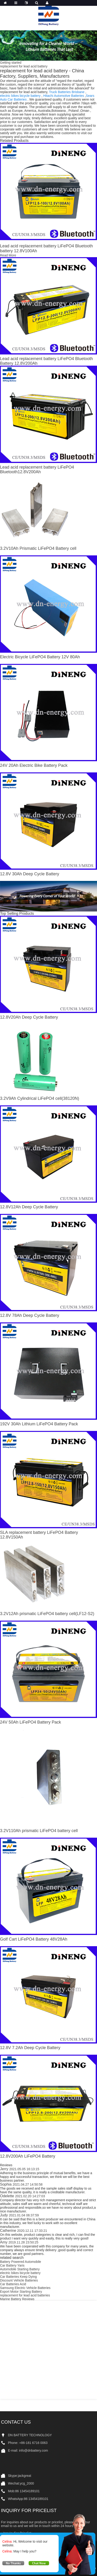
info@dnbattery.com (33, 2450)
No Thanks (13, 2563)
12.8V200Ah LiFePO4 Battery (27, 2156)
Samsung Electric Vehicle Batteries (25, 2288)
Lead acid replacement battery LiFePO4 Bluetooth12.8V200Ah (37, 469)
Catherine (23, 2231)
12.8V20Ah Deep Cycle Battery (29, 1017)
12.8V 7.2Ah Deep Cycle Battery (30, 2047)
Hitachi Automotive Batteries (63, 96)
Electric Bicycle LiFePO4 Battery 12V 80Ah (40, 657)
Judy (19, 2215)
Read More (8, 255)
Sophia (21, 2184)
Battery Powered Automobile (20, 2262)
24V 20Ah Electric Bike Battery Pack (33, 765)
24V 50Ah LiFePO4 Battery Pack (30, 1722)
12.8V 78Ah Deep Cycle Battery (29, 1315)
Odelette (22, 2196)
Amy (19, 2242)
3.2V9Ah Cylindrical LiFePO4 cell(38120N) (39, 1098)
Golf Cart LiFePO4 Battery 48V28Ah (33, 1939)
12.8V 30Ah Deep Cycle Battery (29, 874)
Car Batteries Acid (13, 2284)
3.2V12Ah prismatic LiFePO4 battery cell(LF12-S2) (47, 1613)
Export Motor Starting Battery (21, 2291)
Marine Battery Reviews (17, 2299)
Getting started (10, 62)
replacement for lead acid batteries (25, 2295)
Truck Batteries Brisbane (66, 92)
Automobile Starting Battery (20, 2269)
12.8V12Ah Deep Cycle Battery (29, 1207)
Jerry (19, 2169)
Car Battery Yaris (12, 2265)
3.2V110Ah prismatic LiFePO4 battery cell (39, 1830)
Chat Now (39, 2563)
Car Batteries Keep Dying (18, 2276)
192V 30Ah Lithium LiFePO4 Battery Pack (39, 1424)
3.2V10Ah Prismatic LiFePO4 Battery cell (38, 548)
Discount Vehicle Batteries (19, 2280)
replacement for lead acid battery (23, 66)
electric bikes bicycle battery (20, 96)
